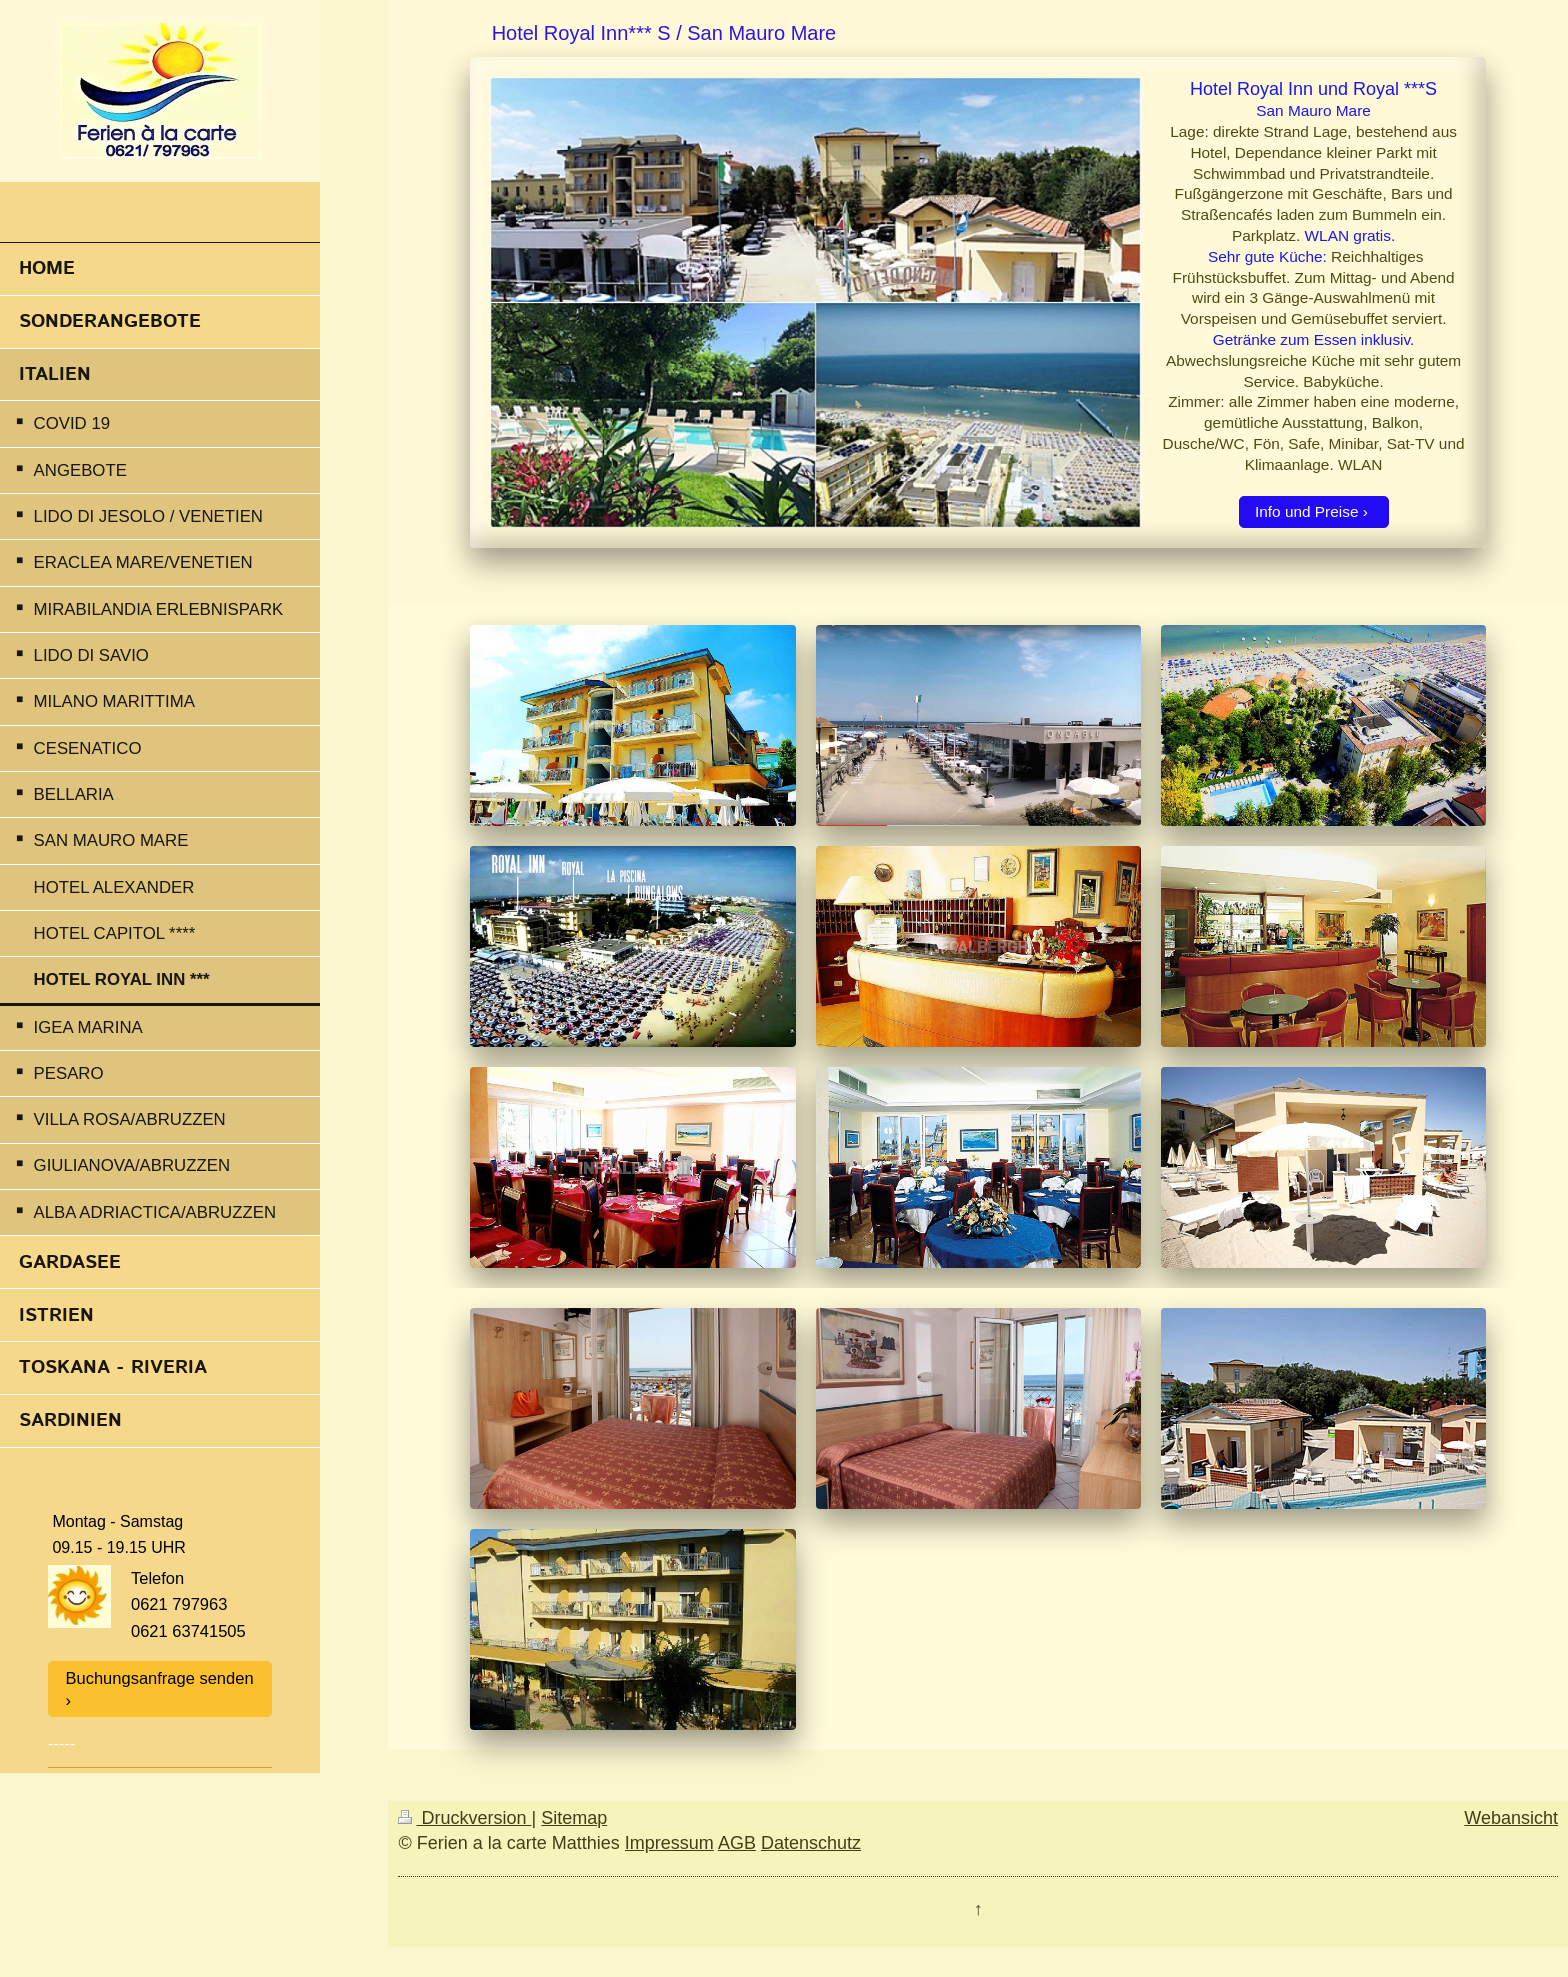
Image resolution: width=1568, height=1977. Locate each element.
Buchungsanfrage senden (160, 1678)
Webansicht (1511, 1818)
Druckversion (464, 1818)
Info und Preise (1307, 511)
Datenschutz (811, 1843)
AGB (737, 1843)
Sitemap (574, 1818)
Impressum (669, 1843)
